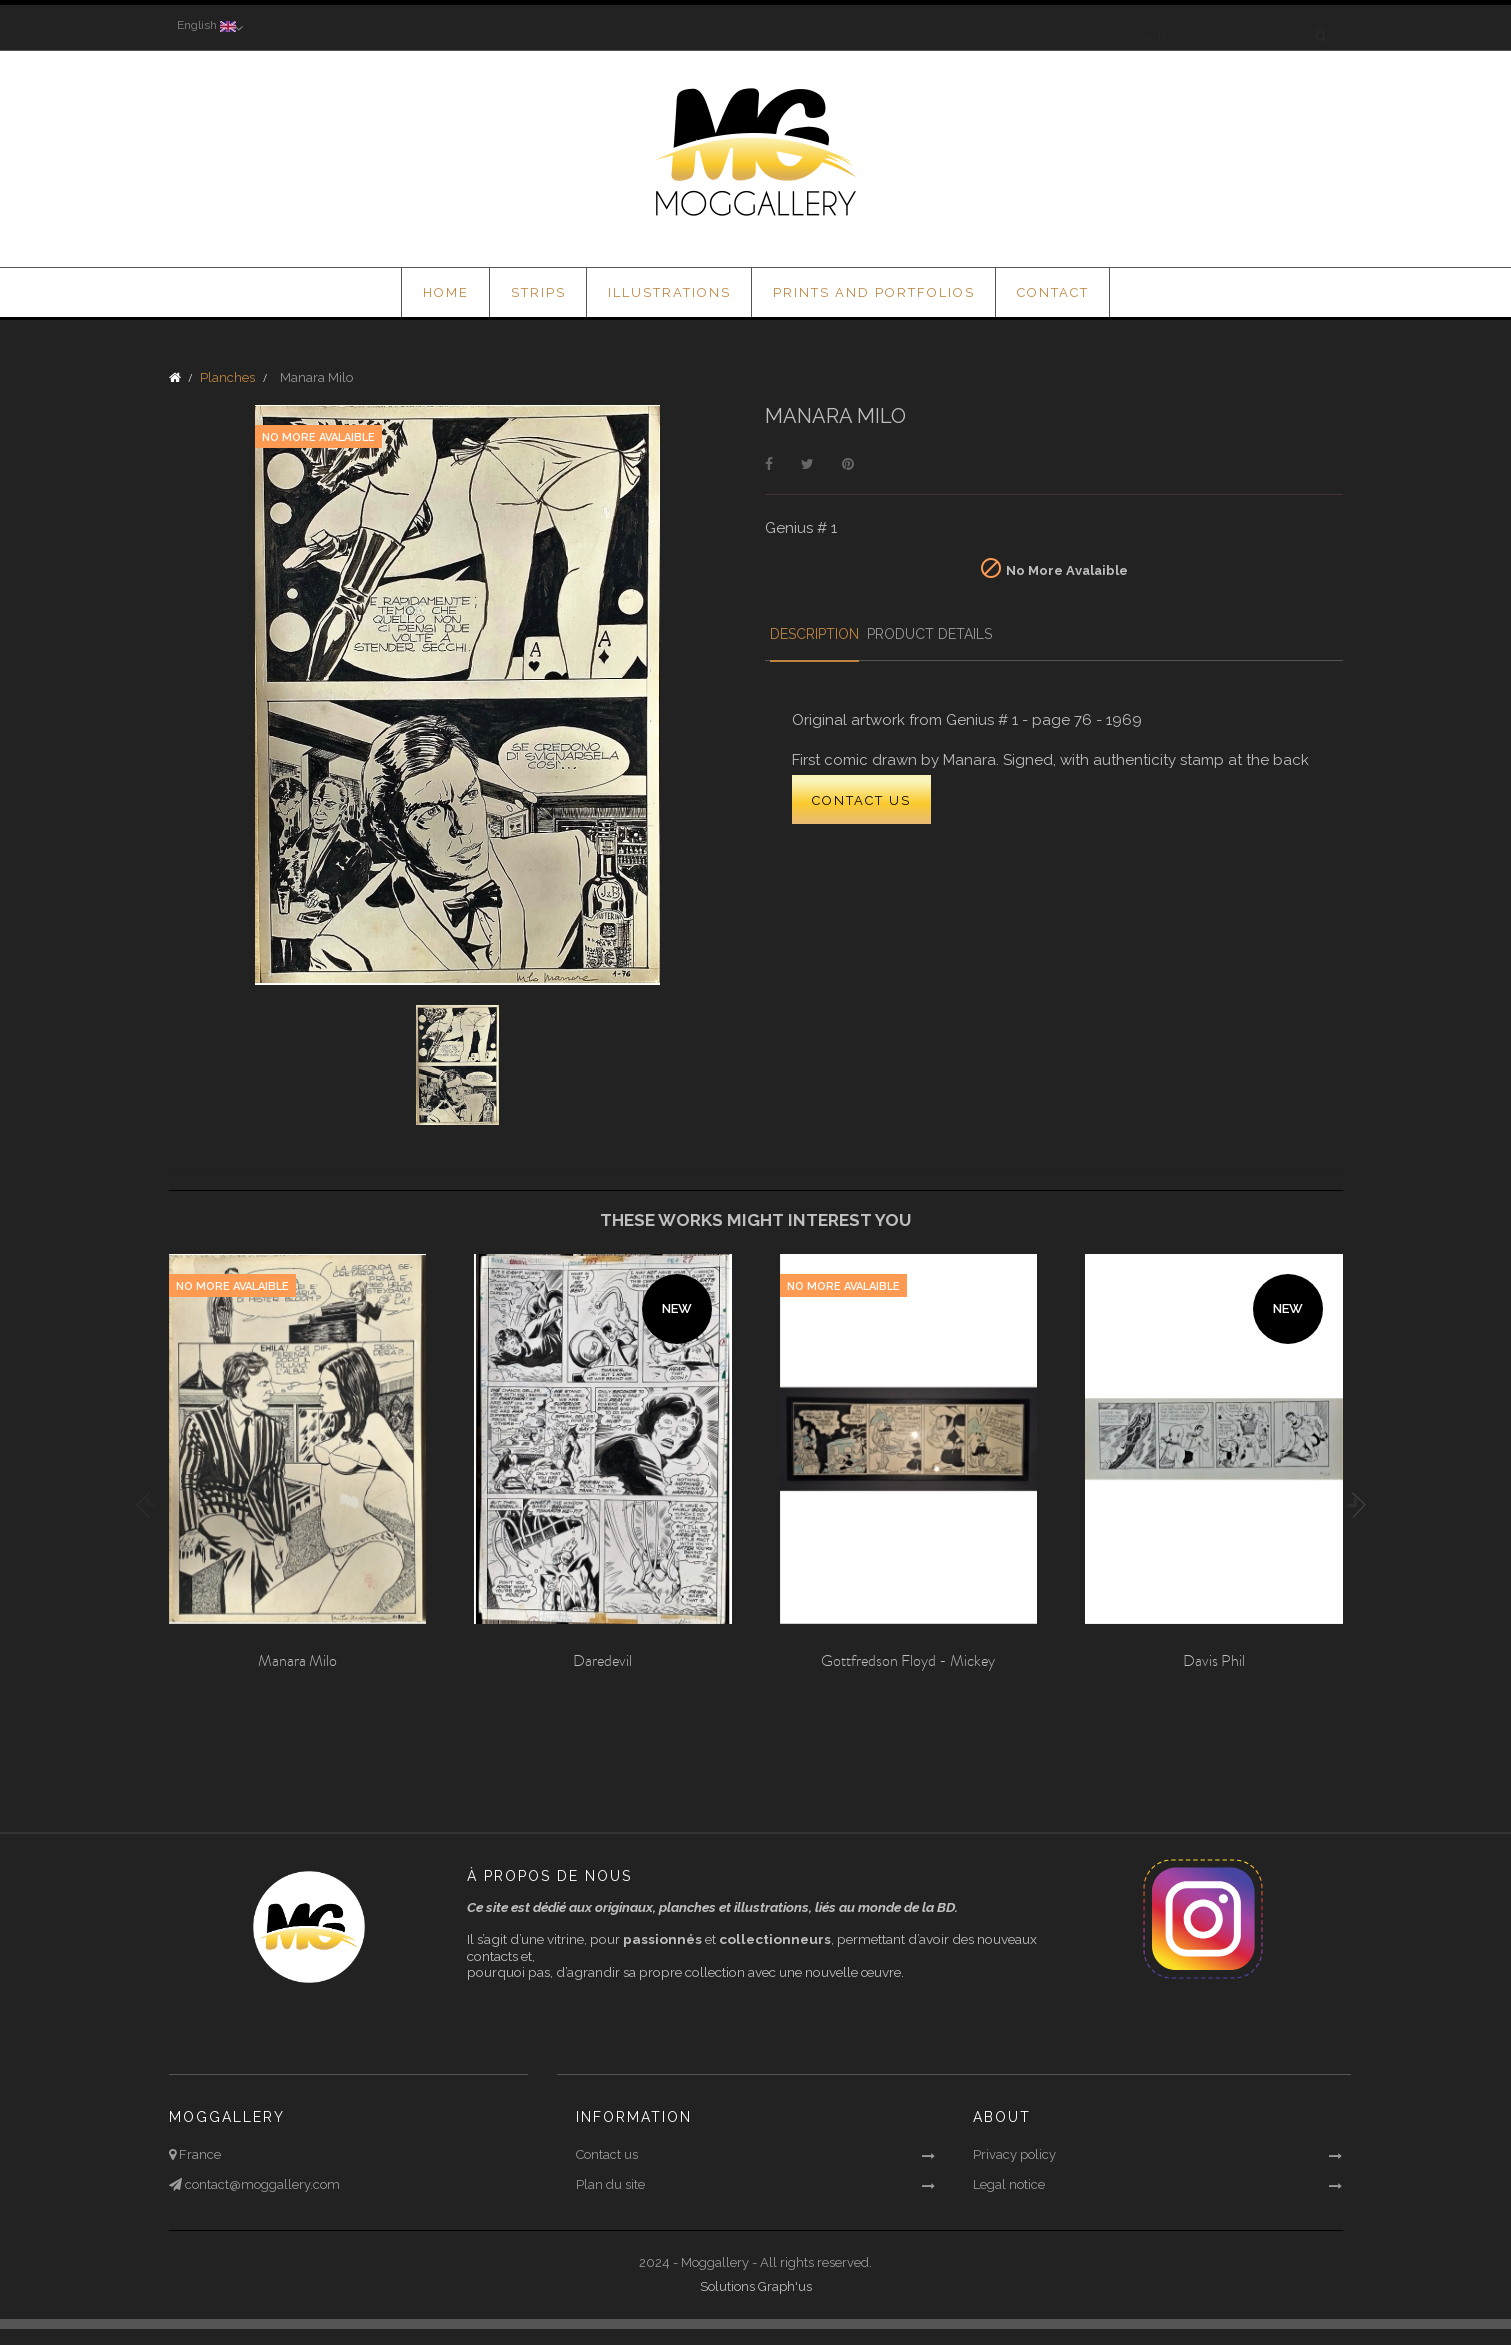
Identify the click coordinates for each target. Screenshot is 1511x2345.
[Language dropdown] (206, 27)
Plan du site (610, 2184)
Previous (149, 1505)
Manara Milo (297, 1661)
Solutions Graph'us (756, 2286)
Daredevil (602, 1661)
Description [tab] (836, 634)
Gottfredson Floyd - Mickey (908, 1661)
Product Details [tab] (973, 634)
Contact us (607, 2154)
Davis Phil (1214, 1661)
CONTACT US (861, 801)
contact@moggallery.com (261, 2184)
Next (1353, 1505)
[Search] (1221, 27)
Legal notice (1009, 2184)
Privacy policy (1014, 2154)
